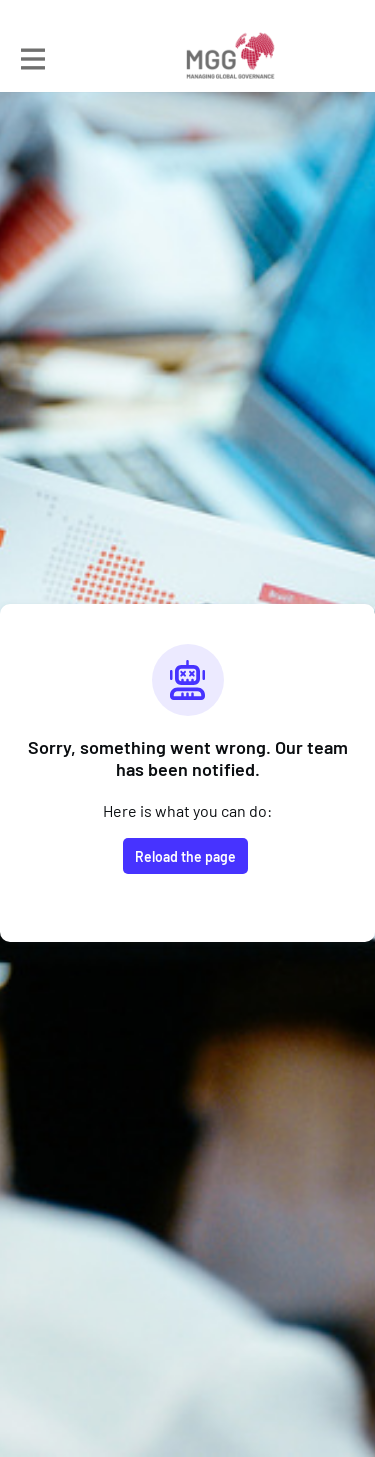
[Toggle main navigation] (32, 57)
